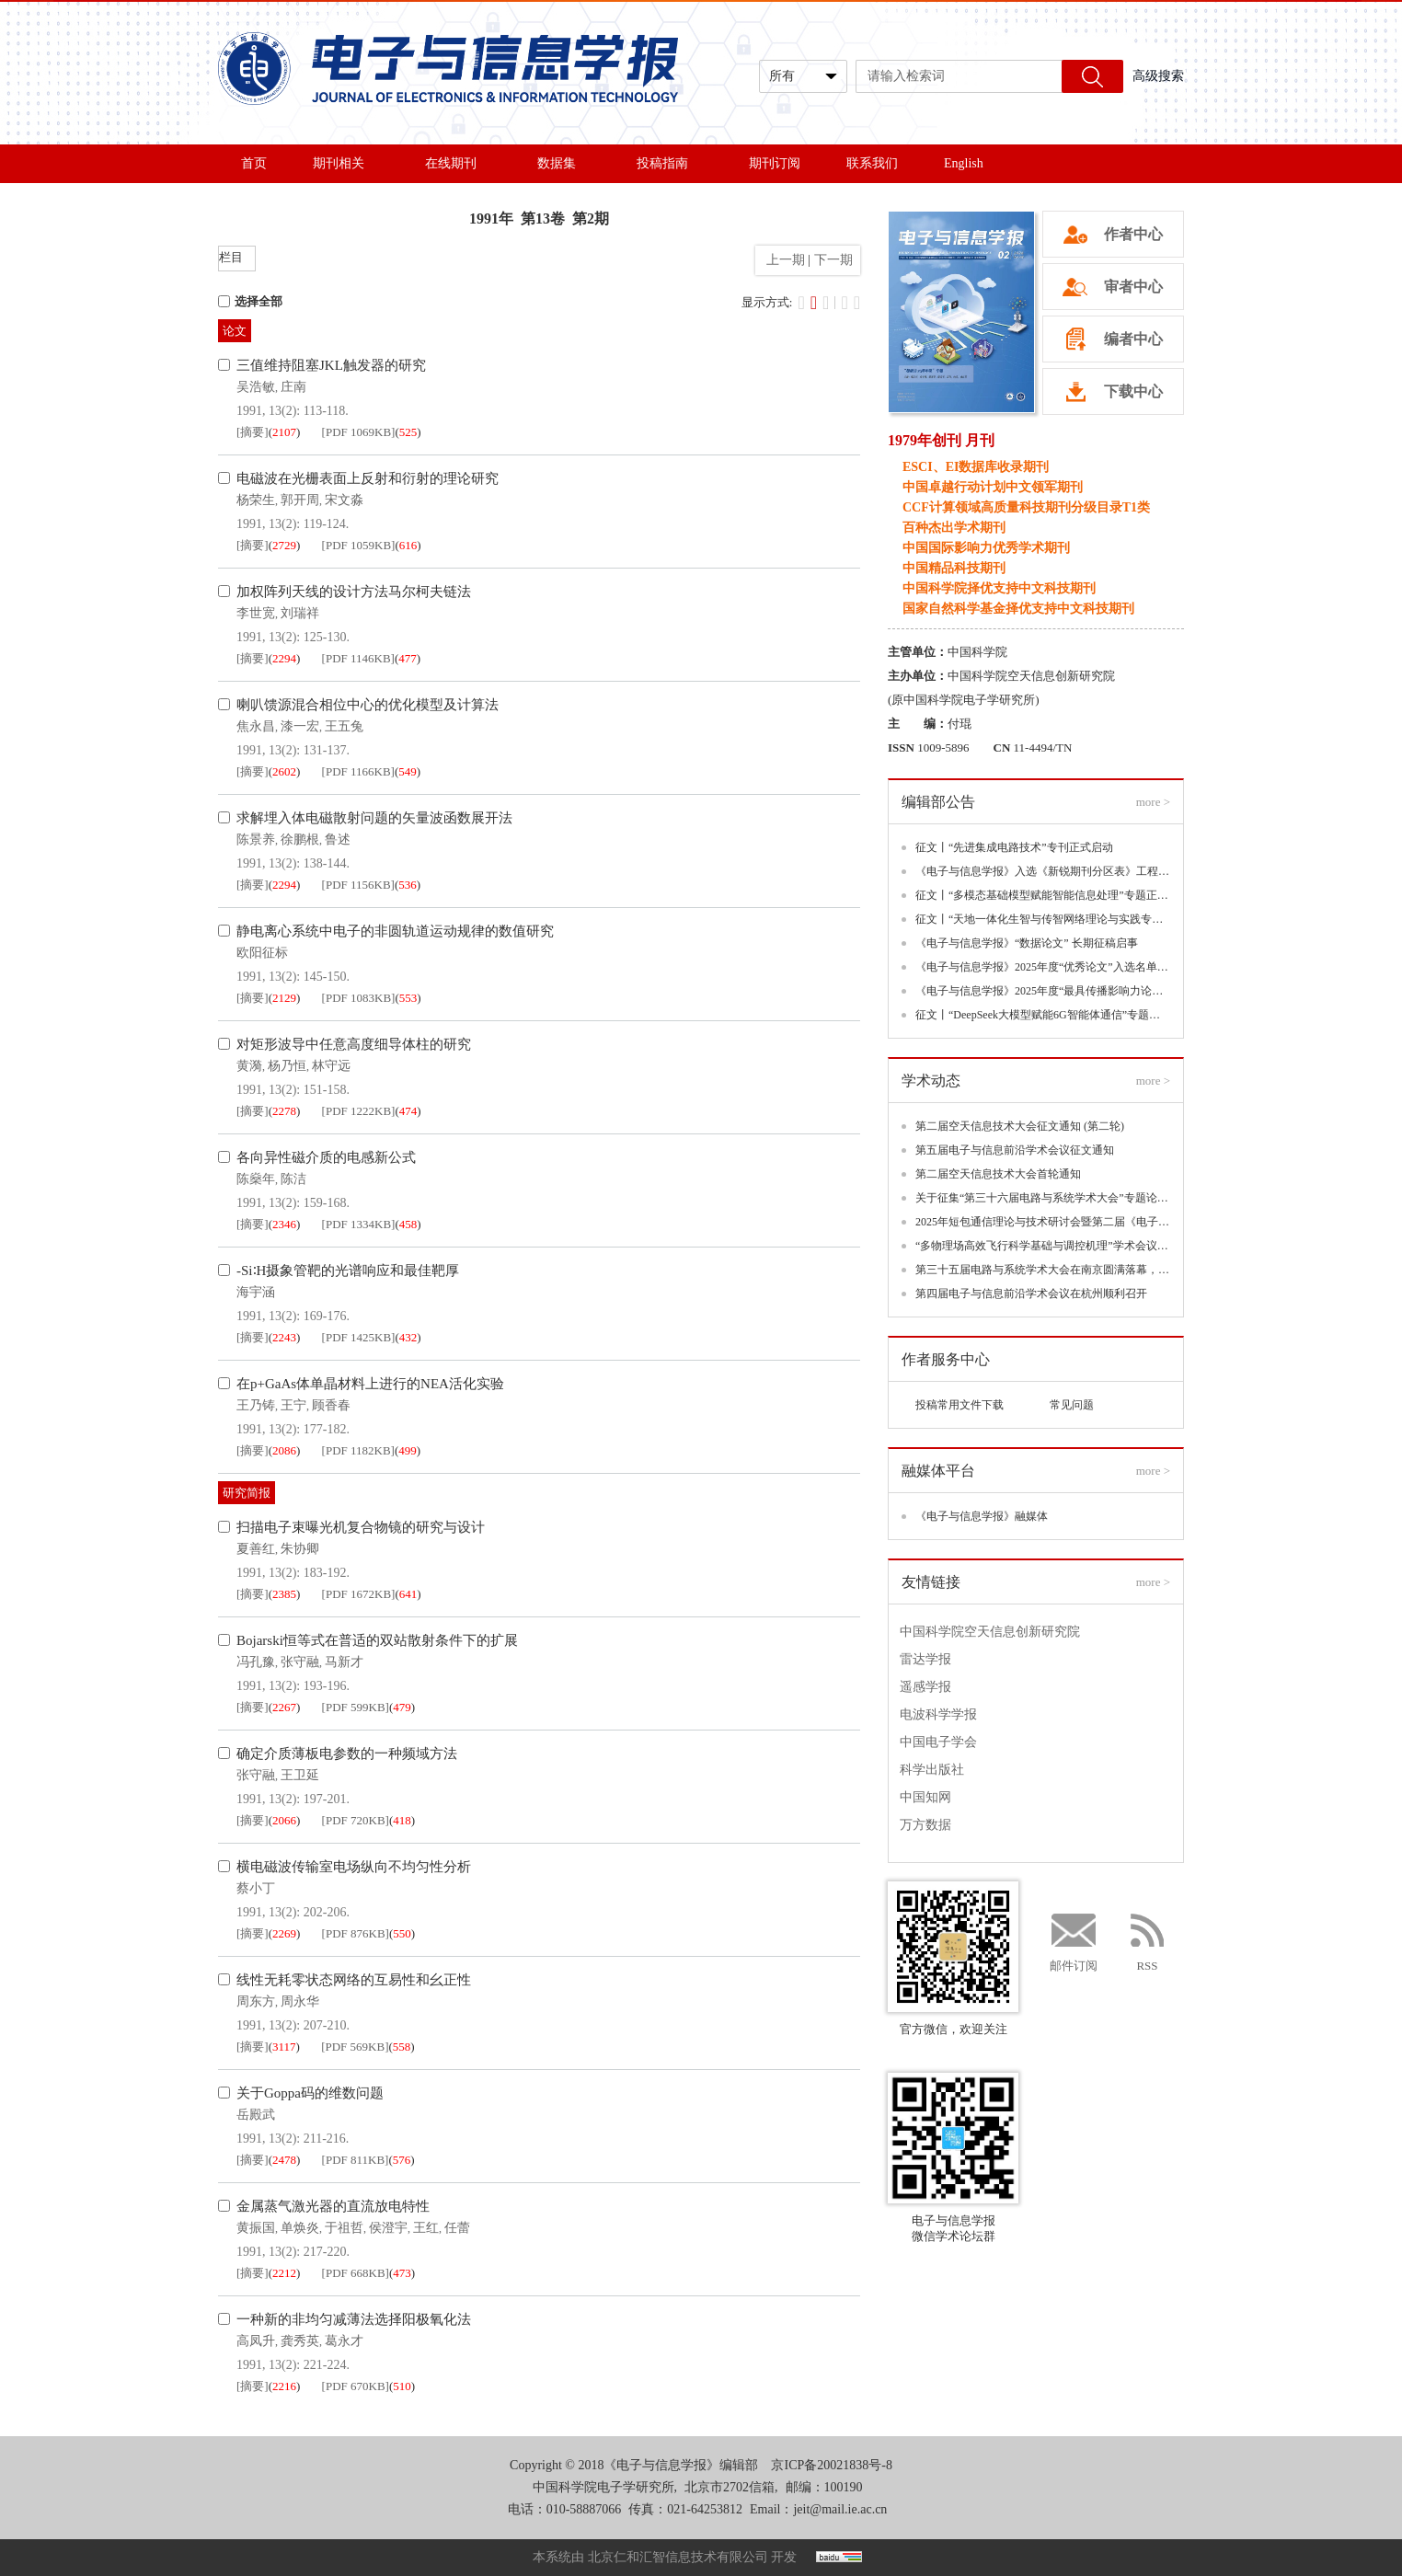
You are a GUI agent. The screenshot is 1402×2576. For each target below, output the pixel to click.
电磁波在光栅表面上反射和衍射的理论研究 (367, 478)
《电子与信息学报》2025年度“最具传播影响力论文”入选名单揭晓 (1042, 990)
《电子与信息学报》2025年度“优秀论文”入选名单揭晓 (1042, 966)
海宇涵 (255, 1292)
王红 (426, 2228)
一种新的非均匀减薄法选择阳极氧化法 (353, 2319)
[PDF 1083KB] (359, 998)
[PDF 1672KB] (359, 1594)
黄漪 (249, 1066)
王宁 (293, 1405)
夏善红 (255, 1549)
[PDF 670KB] (355, 2386)
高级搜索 (1158, 76)
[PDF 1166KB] (358, 771)
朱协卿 (300, 1549)
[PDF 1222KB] (359, 1111)
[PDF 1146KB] (358, 658)
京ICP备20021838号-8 (831, 2465)
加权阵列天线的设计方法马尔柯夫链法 (353, 591)
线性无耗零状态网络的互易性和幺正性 (353, 1979)
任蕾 (457, 2228)
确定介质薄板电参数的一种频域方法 (346, 1753)
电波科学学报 (938, 1714)
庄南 (293, 387)
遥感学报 (925, 1687)
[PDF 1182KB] (358, 1450)
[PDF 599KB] (355, 1707)
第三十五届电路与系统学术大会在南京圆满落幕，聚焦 (1042, 1269)
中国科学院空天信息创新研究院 (990, 1632)
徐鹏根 (300, 839)
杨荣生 (255, 500)
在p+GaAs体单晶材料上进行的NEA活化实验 (370, 1383)
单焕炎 (300, 2228)
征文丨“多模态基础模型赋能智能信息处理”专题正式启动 (1042, 895)
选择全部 (250, 301)
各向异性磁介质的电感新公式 (326, 1157)
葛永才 (344, 2341)
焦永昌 (255, 726)
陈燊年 (255, 1179)
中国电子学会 (938, 1742)
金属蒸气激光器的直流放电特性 (333, 2206)
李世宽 (255, 613)
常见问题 (1072, 1404)
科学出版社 (932, 1770)
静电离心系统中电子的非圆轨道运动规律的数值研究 (395, 931)
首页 (254, 163)
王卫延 (300, 1775)
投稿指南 (670, 163)
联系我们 (872, 163)
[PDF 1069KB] (359, 432)
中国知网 (925, 1797)
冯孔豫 (255, 1662)
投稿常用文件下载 (959, 1404)
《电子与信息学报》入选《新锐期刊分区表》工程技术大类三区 (1042, 871)
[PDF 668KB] (355, 2273)
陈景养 (255, 839)
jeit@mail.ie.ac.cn (840, 2509)
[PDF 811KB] (355, 2160)
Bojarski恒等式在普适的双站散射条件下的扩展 (377, 1640)
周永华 (300, 2001)
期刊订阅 (774, 163)
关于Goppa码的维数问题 (310, 2093)
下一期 (835, 260)
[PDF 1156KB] (358, 884)
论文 (235, 331)
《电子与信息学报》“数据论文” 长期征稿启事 (1026, 943)
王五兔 (344, 726)
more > (1153, 802)
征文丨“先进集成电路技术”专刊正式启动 (1014, 847)
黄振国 (255, 2228)
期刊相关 (346, 163)
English (963, 163)
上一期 (782, 260)
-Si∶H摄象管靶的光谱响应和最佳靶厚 (347, 1270)
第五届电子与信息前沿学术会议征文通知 (1014, 1150)
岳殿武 (255, 2115)
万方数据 (925, 1825)
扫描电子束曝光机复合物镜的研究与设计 (360, 1527)
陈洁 (293, 1179)
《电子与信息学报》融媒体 (981, 1516)
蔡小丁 (255, 1888)
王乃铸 (255, 1405)
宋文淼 (344, 500)
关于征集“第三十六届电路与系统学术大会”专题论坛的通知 (1042, 1197)
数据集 (564, 163)
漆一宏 (300, 726)
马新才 (344, 1662)
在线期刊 (458, 163)
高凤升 (255, 2341)
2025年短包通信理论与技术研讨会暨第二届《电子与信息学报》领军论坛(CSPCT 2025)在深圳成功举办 (1042, 1221)
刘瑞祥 (300, 613)
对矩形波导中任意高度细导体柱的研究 (353, 1044)
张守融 (300, 1662)
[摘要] (252, 432)
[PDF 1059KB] (359, 545)
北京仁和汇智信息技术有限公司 (678, 2557)
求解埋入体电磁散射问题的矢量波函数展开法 (374, 818)
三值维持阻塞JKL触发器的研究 (331, 365)
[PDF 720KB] (355, 1820)
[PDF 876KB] (355, 1933)
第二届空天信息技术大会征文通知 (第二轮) (1019, 1126)
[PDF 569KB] (354, 2046)
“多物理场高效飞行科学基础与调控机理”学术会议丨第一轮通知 (1042, 1245)
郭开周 (300, 500)
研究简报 (246, 1493)
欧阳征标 (262, 953)
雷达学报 (925, 1659)
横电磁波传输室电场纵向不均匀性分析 (353, 1866)
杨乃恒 (287, 1066)
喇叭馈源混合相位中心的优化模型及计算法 (367, 704)
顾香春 (331, 1405)
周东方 (255, 2001)
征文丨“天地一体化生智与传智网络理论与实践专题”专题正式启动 (1042, 919)
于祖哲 (344, 2228)
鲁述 (337, 839)
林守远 (331, 1066)
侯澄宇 (388, 2228)
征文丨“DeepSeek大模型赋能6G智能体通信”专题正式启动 (1042, 1014)
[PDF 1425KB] (359, 1337)
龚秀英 (300, 2341)
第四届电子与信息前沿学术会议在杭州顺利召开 (1031, 1293)
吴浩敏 (255, 387)
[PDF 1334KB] (359, 1224)
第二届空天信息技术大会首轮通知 (998, 1173)
